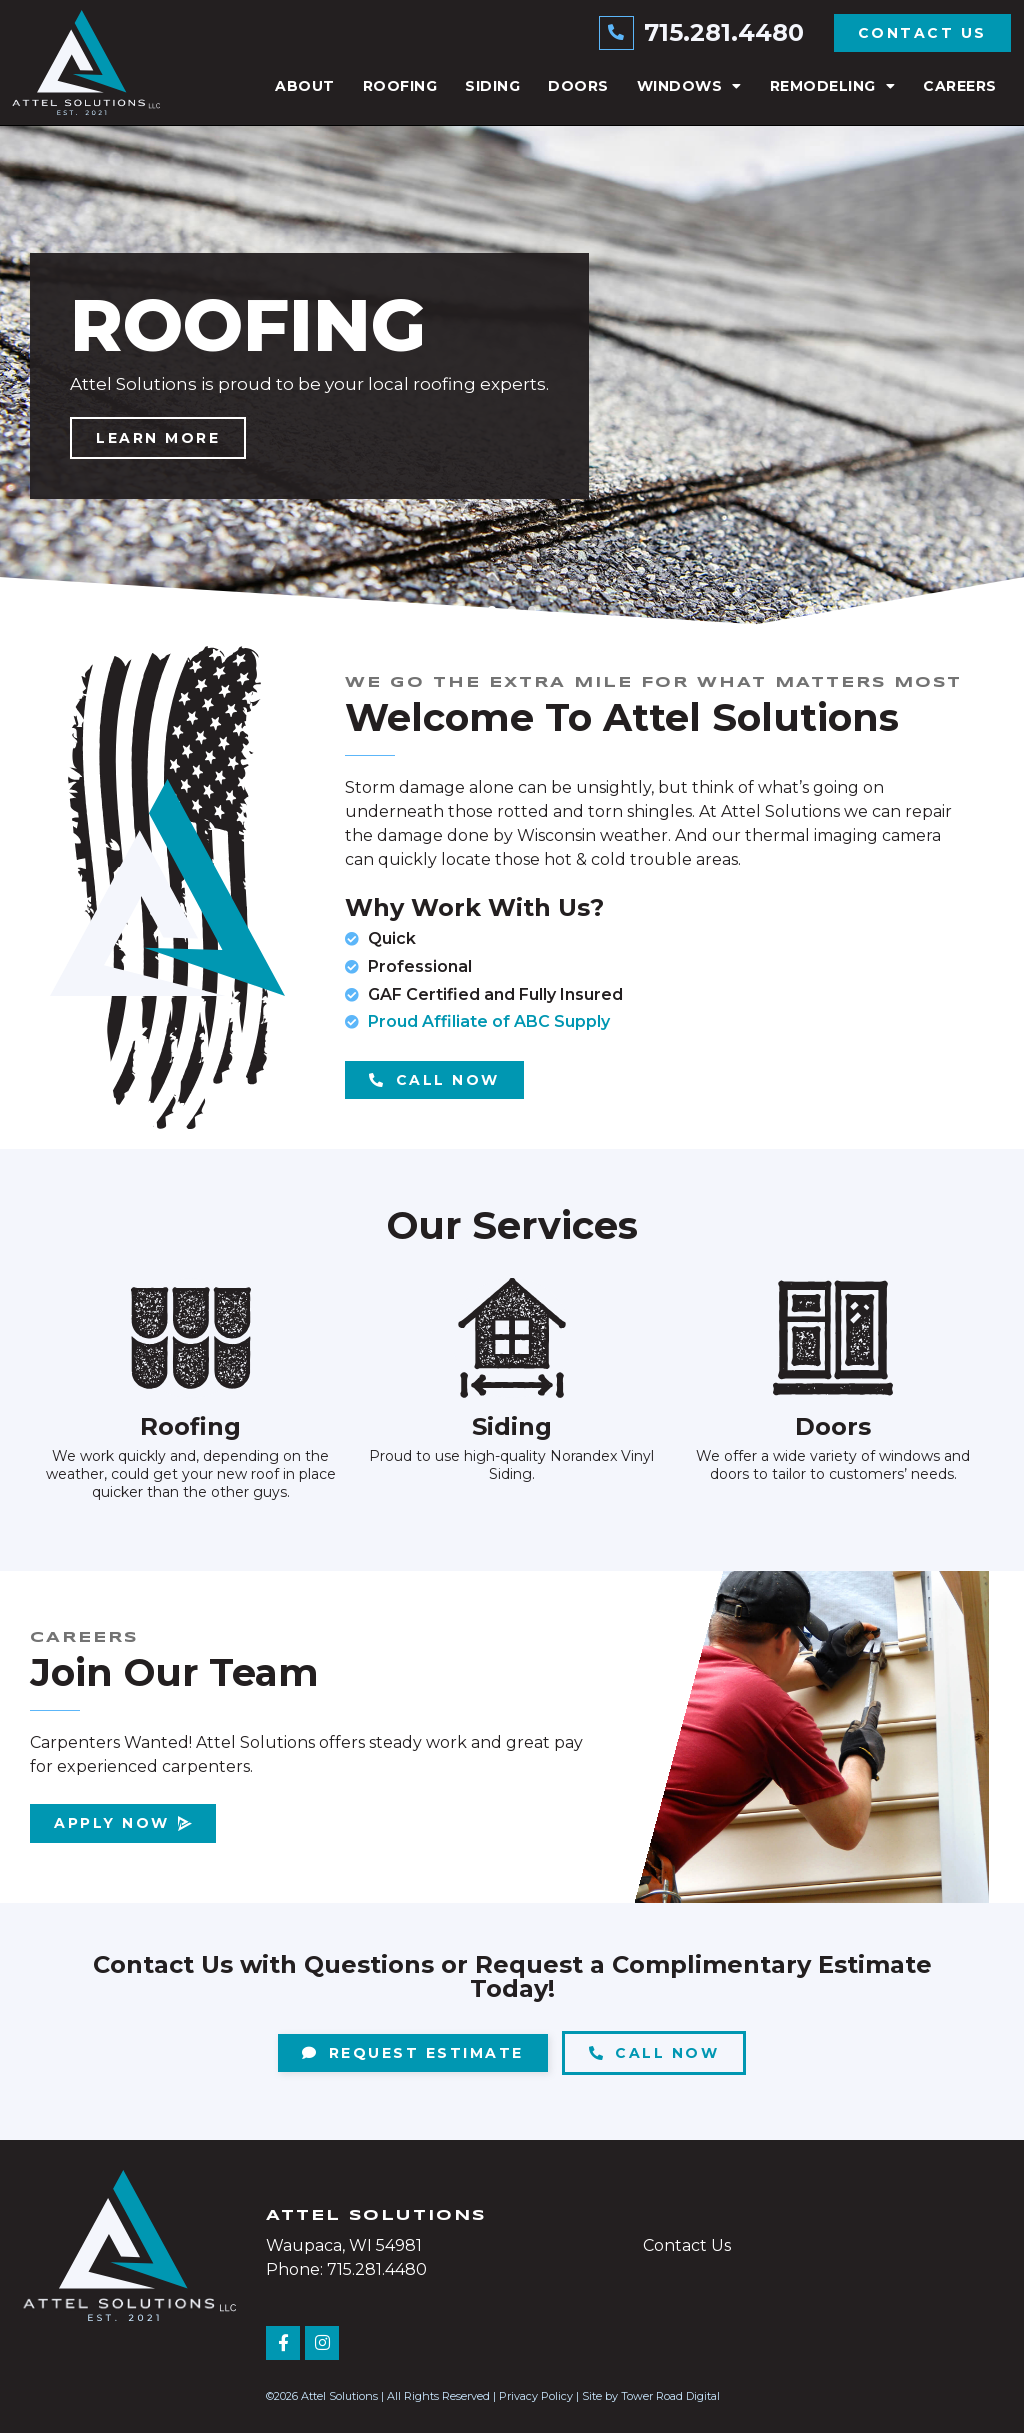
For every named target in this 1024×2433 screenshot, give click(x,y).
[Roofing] (191, 1338)
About (305, 86)
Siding (492, 86)
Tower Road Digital (670, 2396)
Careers (960, 86)
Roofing (400, 86)
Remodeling (833, 86)
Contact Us (687, 2245)
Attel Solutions (376, 2216)
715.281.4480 (724, 32)
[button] (492, 610)
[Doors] (833, 1338)
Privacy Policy (536, 2396)
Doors (578, 86)
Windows (689, 86)
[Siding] (512, 1338)
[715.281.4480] (618, 33)
